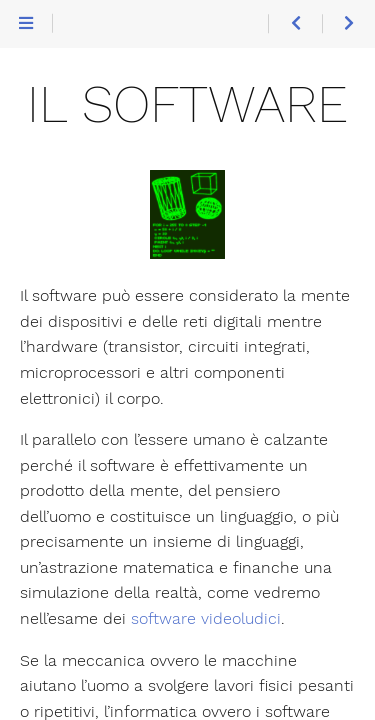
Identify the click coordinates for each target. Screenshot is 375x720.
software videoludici (206, 619)
